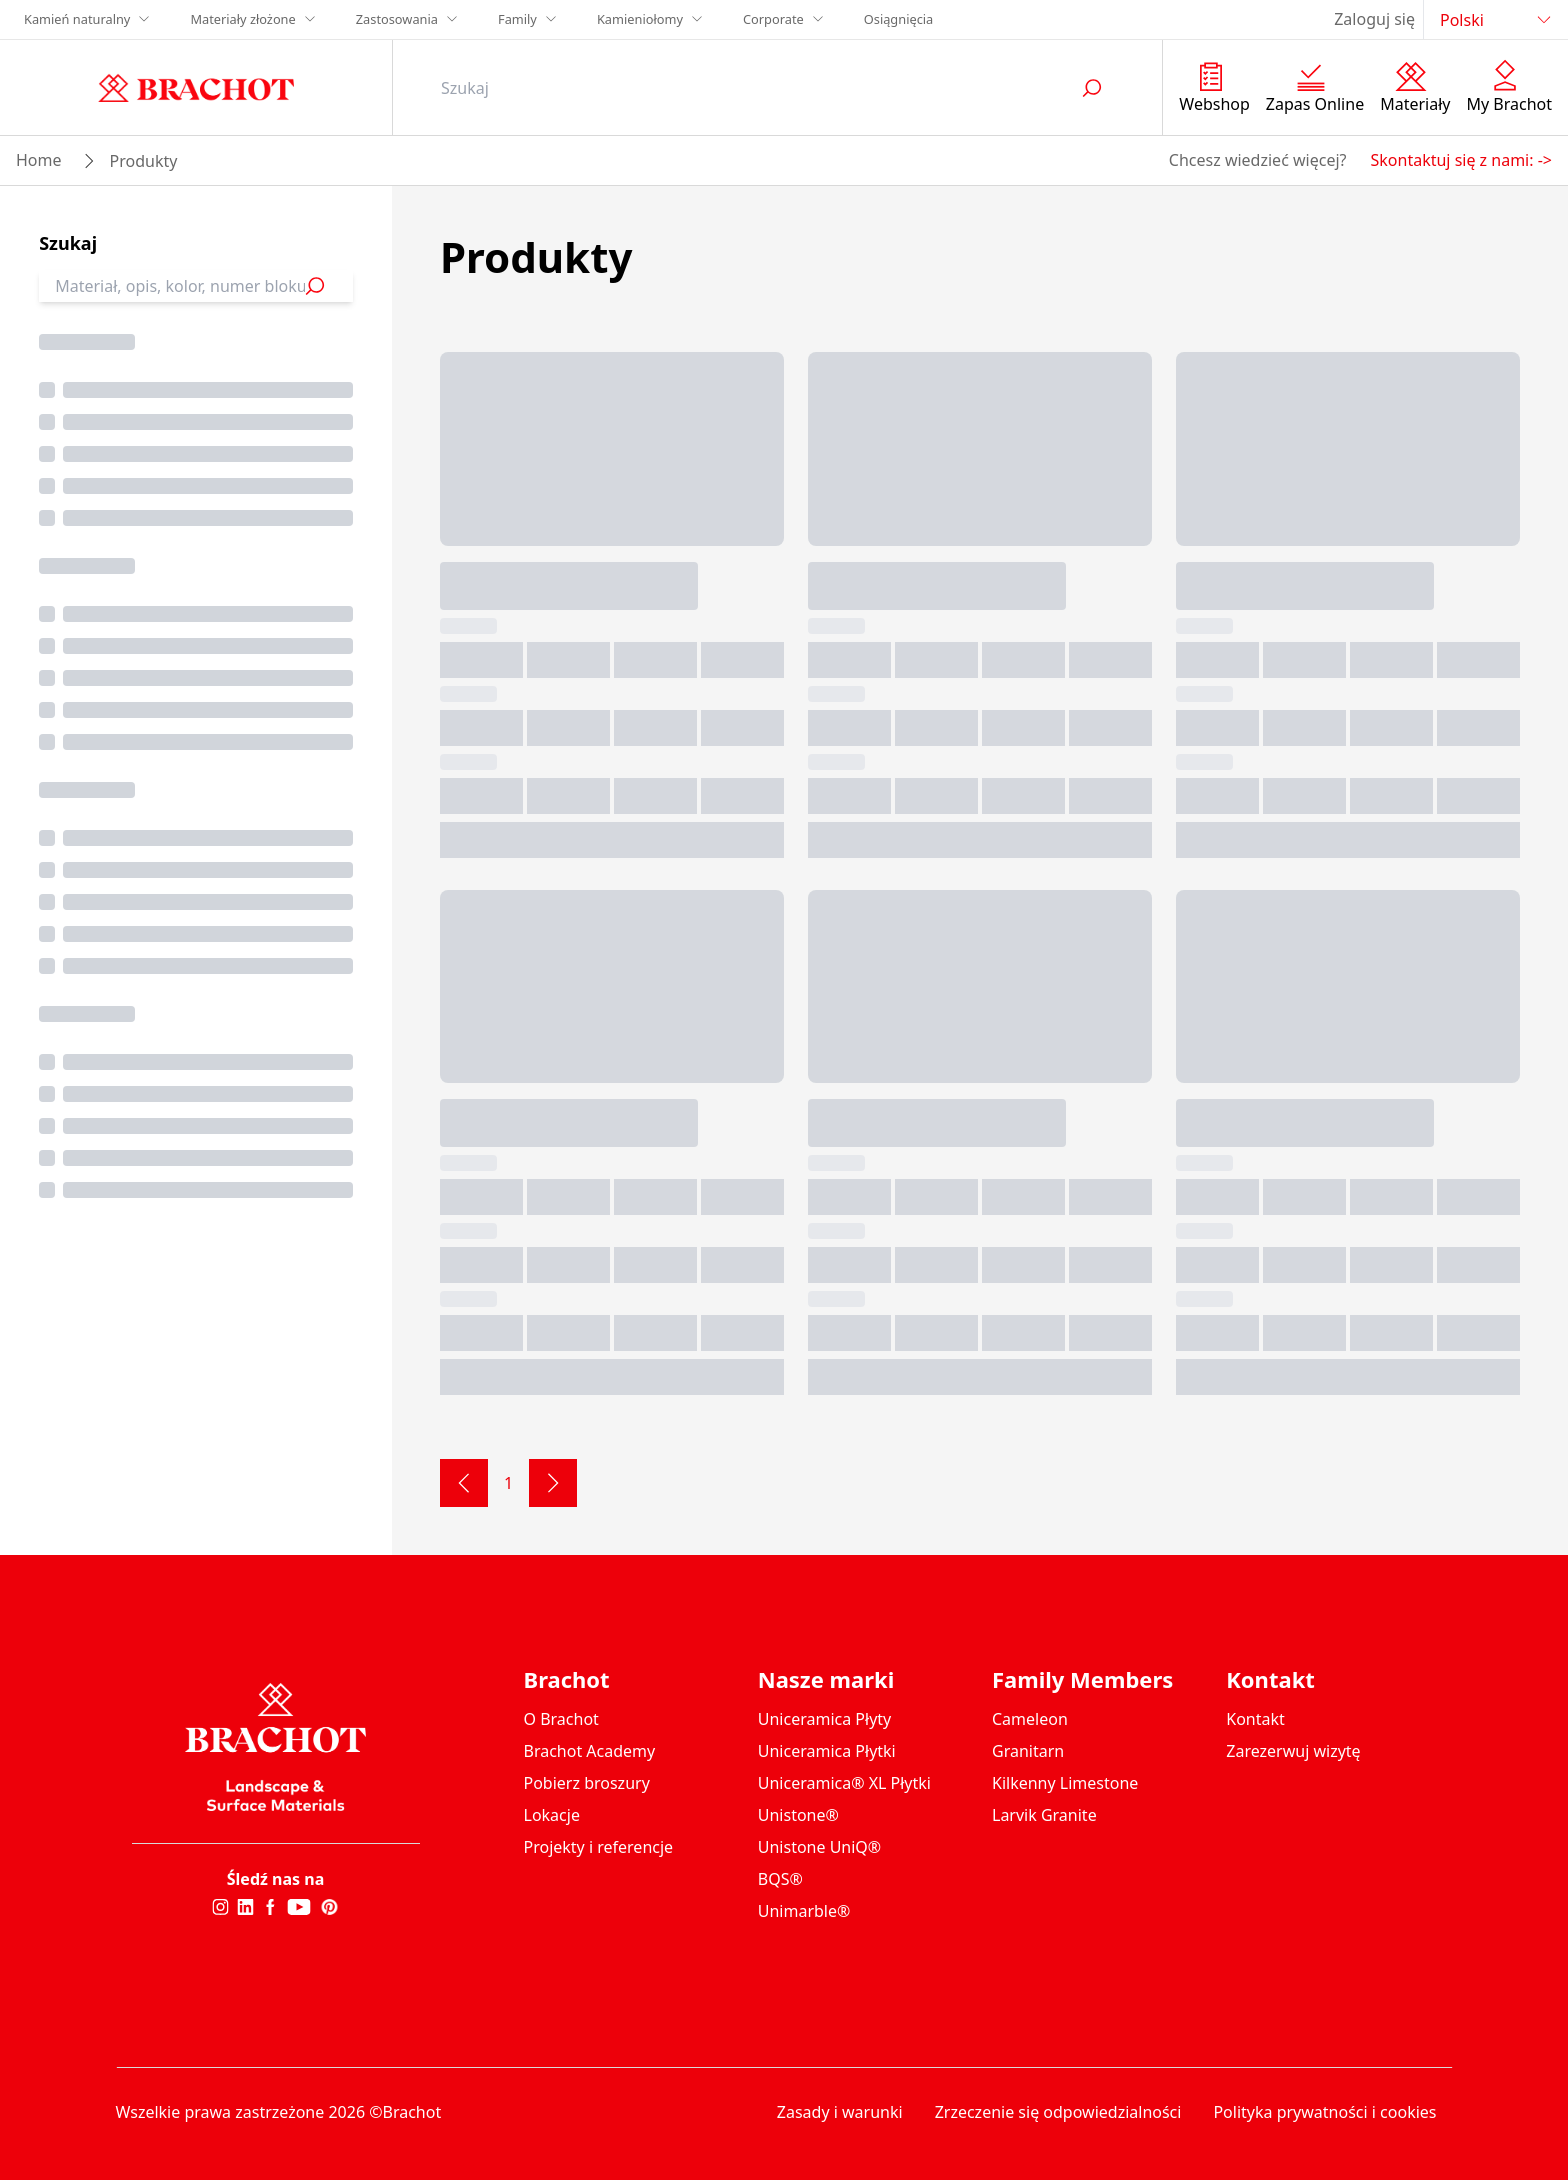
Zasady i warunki (840, 2112)
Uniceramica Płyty (825, 1719)
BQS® (780, 1879)
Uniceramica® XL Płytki (844, 1783)
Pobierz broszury (587, 1783)
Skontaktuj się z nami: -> (1461, 160)
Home (39, 160)
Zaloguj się (1374, 19)
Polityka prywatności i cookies (1324, 2112)
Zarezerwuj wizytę (1293, 1751)
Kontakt (1255, 1719)
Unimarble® (804, 1911)
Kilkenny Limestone (1065, 1783)
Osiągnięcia (899, 19)
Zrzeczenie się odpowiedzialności (1058, 2112)
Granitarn (1028, 1751)
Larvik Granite (1044, 1815)
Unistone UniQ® (819, 1847)
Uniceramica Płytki (827, 1751)
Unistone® (798, 1815)
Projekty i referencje (599, 1847)
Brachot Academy (590, 1751)
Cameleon (1030, 1719)
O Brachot (561, 1719)
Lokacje (552, 1815)
